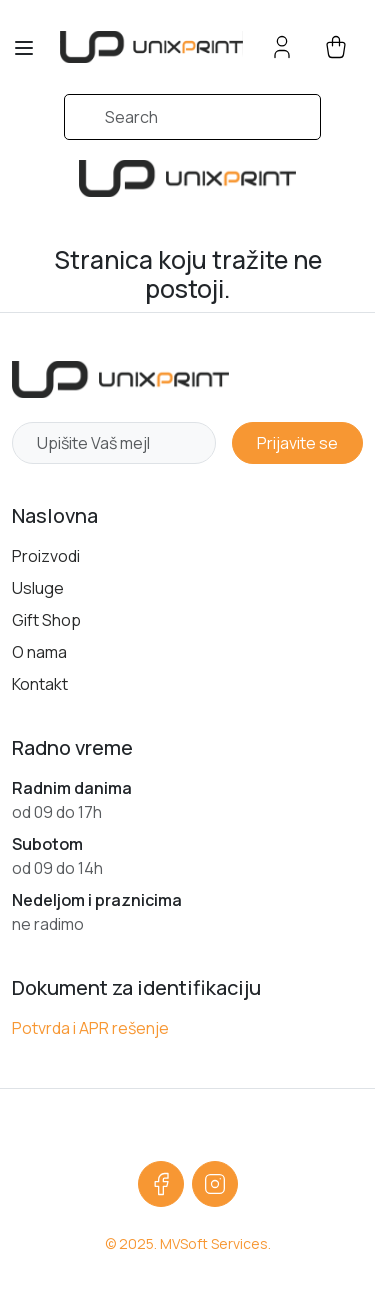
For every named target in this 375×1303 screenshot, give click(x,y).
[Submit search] (38, 127)
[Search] (192, 117)
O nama (39, 652)
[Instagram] (215, 1184)
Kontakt (40, 684)
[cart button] (336, 47)
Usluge (38, 588)
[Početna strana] (120, 379)
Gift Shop (46, 620)
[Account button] (282, 47)
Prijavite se (297, 443)
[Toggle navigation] (24, 48)
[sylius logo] (151, 46)
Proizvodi (46, 556)
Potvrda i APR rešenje (90, 1028)
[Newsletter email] (114, 443)
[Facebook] (161, 1184)
